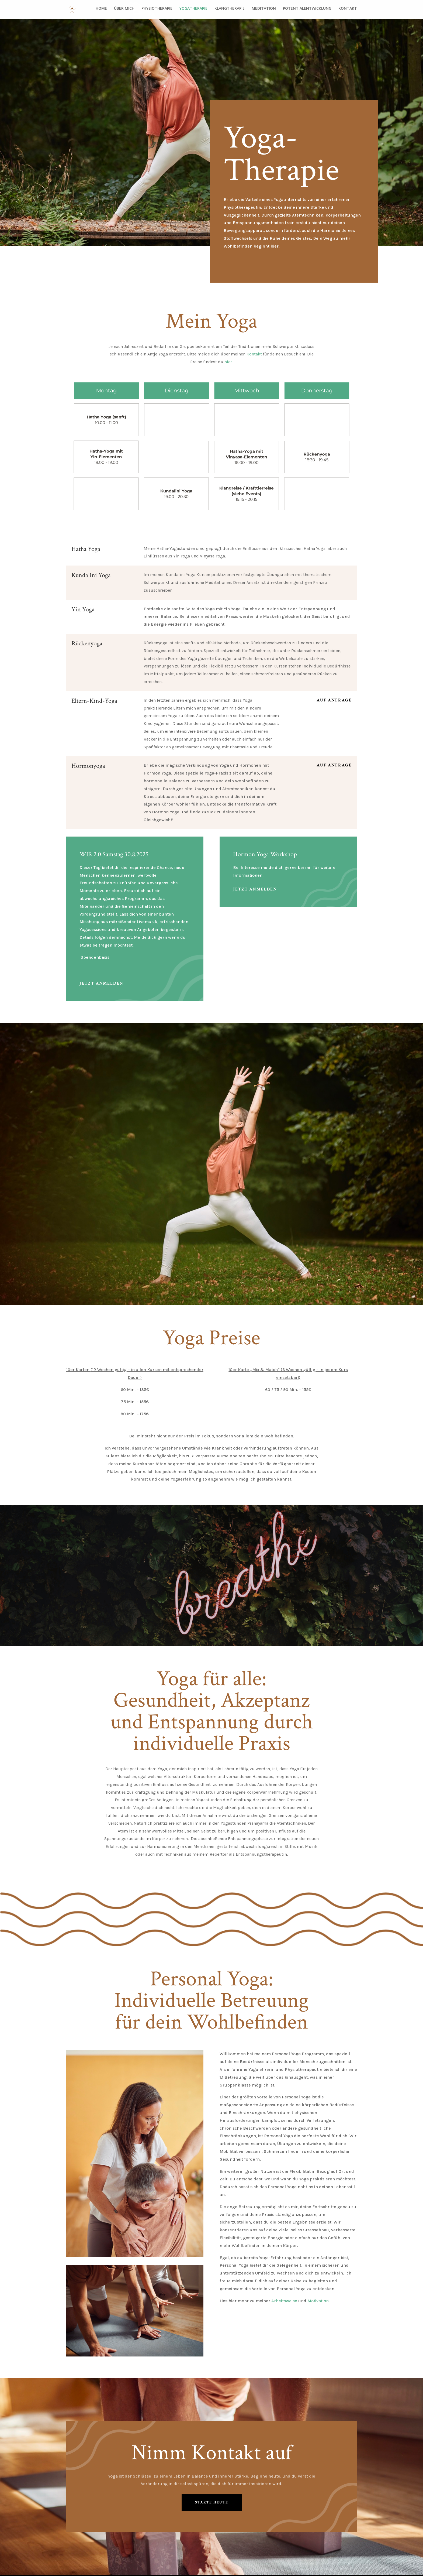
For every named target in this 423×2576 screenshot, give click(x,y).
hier (228, 361)
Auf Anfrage (334, 700)
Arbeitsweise (284, 2300)
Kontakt (254, 354)
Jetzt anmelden (101, 983)
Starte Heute (211, 2501)
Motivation (318, 2300)
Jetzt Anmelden (255, 889)
